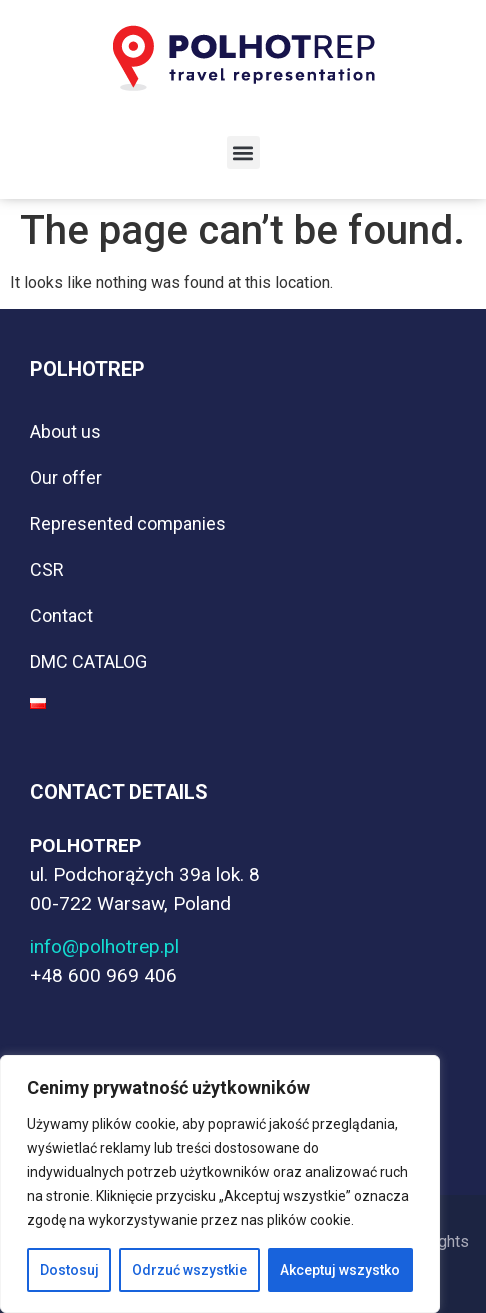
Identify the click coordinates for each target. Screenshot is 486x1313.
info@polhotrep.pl (104, 946)
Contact (61, 615)
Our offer (66, 477)
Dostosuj (69, 1270)
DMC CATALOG (88, 661)
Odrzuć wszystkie (189, 1270)
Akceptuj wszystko (340, 1270)
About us (65, 431)
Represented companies (128, 523)
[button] (243, 152)
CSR (47, 569)
